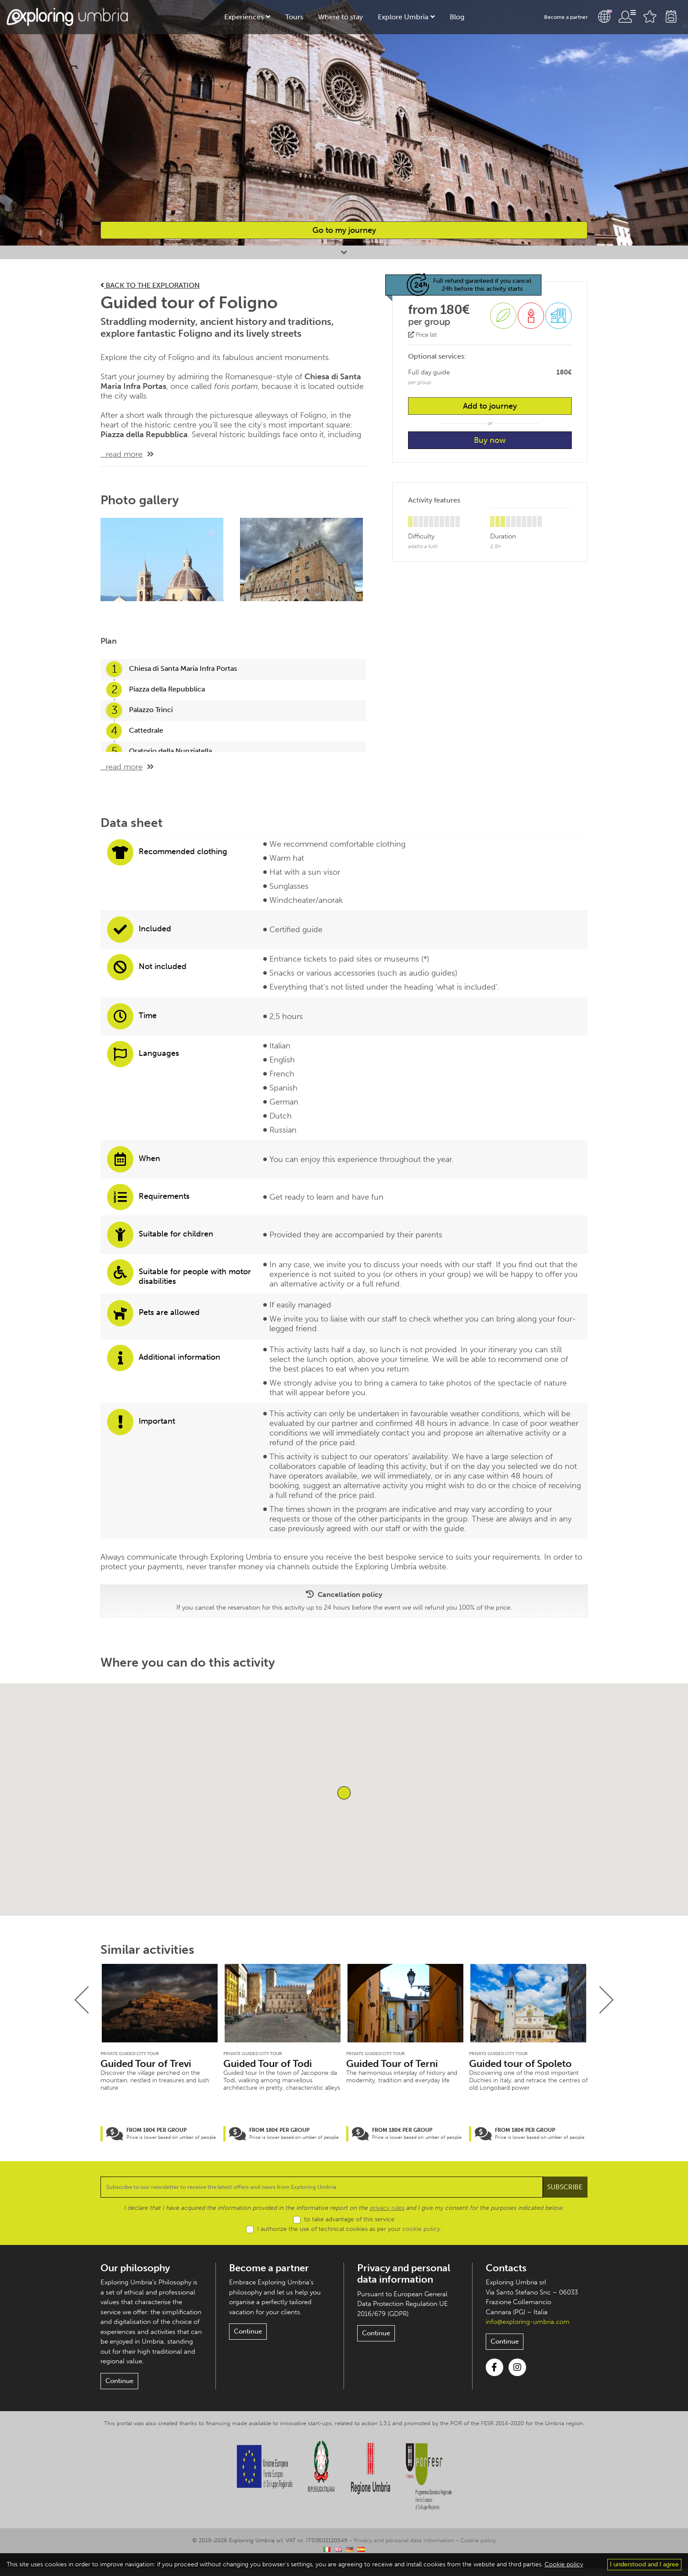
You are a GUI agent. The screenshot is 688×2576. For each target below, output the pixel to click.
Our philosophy (136, 2275)
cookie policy (421, 2236)
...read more (121, 454)
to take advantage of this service (349, 2226)
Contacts (506, 2275)
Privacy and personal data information (405, 2281)
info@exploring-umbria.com (528, 2329)
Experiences (246, 17)
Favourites (650, 17)
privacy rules (384, 2215)
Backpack (671, 17)
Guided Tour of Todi (268, 2063)
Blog (454, 17)
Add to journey (489, 407)
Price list (422, 335)
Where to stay (340, 17)
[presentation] (82, 2000)
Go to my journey (344, 230)
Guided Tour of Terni (393, 2063)
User (627, 17)
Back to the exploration (152, 285)
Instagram (517, 2375)
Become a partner (567, 17)
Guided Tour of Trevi (147, 2063)
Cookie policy (478, 2547)
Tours (295, 17)
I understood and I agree (645, 2564)
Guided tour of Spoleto (521, 2063)
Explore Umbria (401, 17)
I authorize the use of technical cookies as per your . (349, 2236)
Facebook (494, 2375)
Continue (118, 2388)
